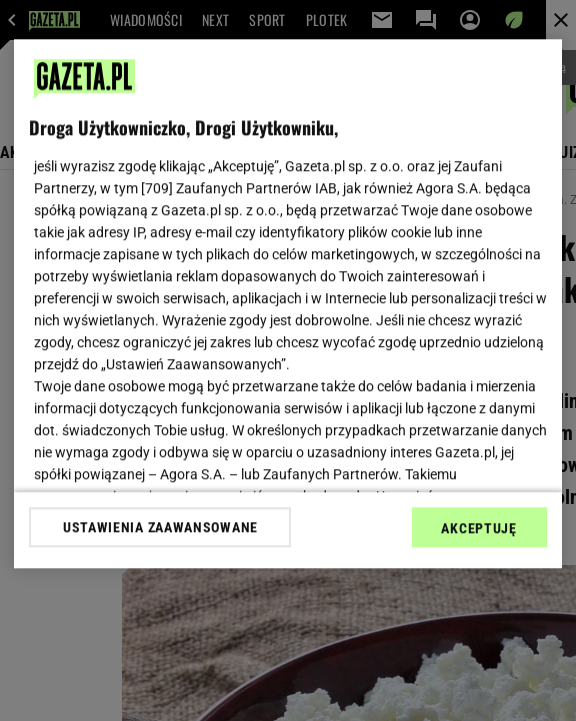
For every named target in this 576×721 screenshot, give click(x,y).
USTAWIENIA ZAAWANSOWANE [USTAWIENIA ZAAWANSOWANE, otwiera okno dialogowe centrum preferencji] (160, 527)
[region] (287, 303)
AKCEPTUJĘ (478, 528)
